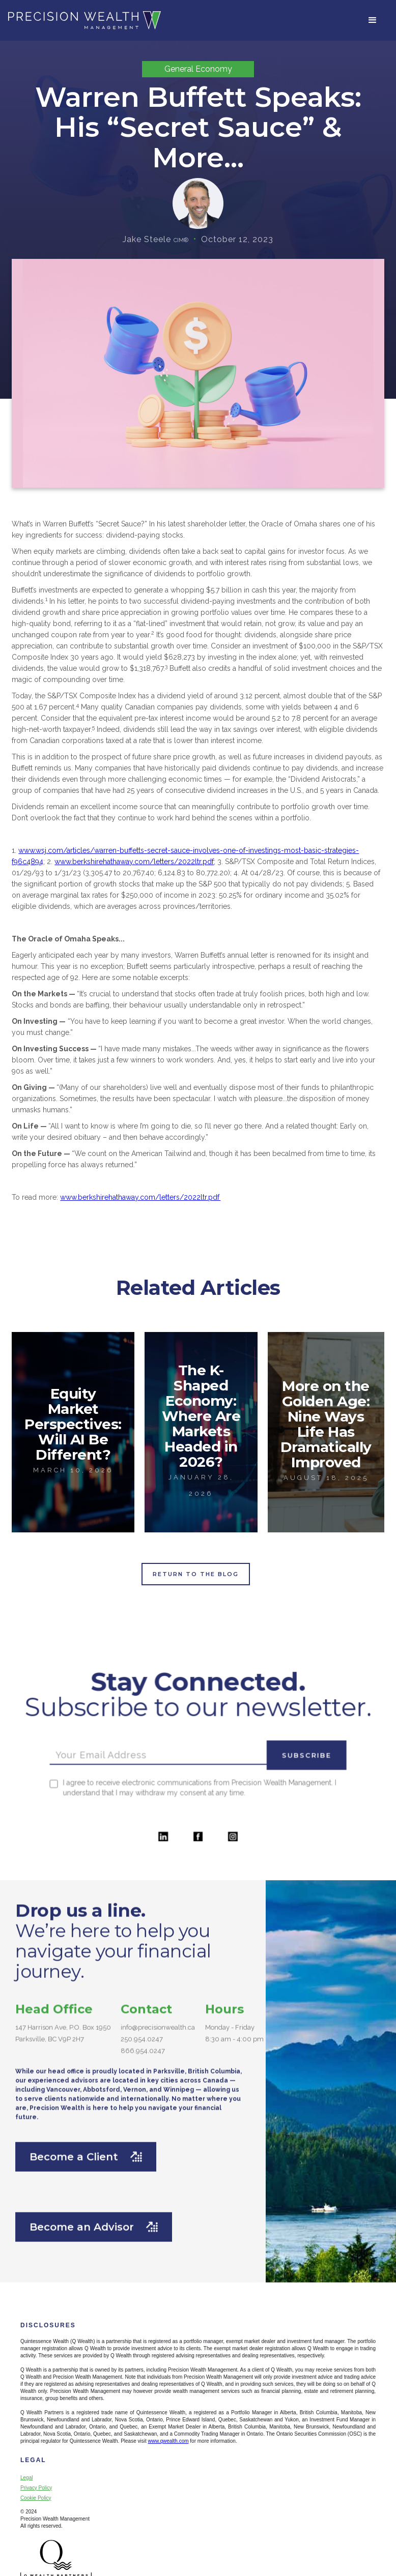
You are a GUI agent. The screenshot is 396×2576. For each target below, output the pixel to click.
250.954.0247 (142, 2047)
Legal (26, 2477)
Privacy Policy (36, 2488)
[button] (372, 20)
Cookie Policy (35, 2498)
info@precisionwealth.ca (158, 2035)
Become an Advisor (94, 2235)
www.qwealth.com (168, 2441)
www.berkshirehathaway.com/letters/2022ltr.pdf (134, 861)
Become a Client (86, 2164)
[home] (84, 20)
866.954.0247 (143, 2058)
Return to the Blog (196, 1574)
